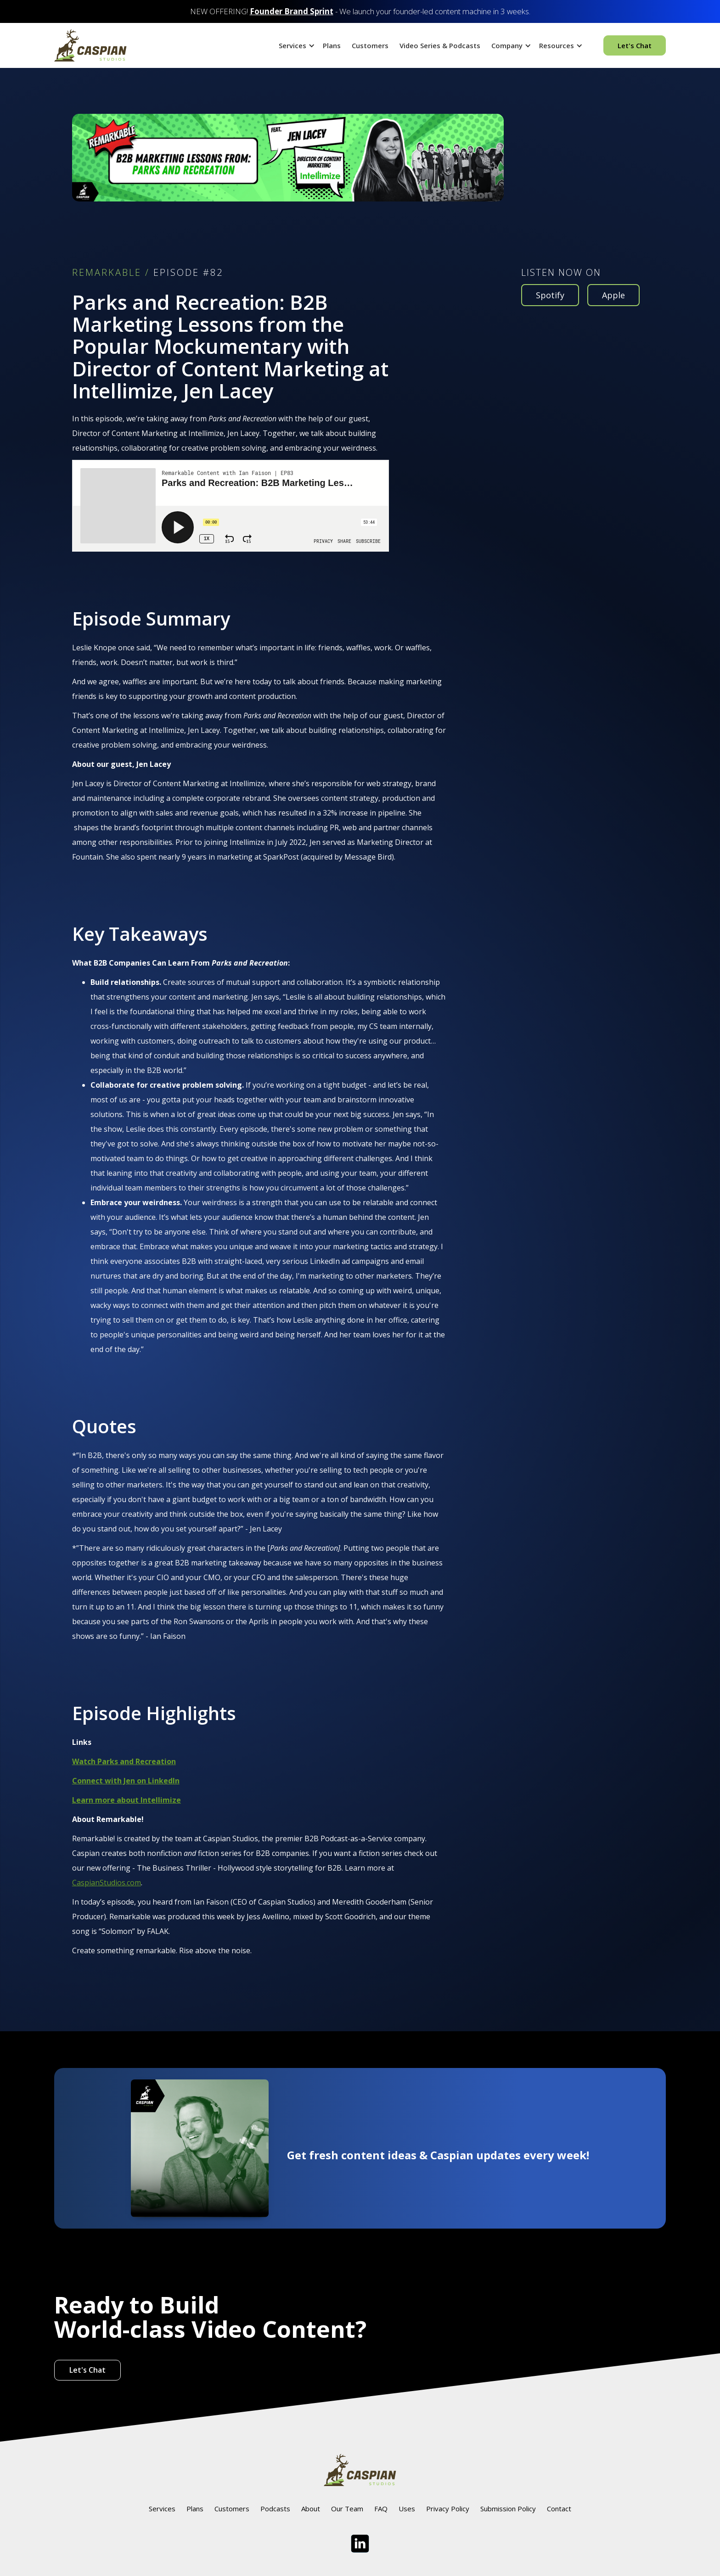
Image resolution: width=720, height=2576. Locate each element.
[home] (90, 45)
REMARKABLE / (111, 272)
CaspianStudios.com (106, 1883)
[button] (295, 45)
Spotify (550, 295)
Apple (613, 295)
